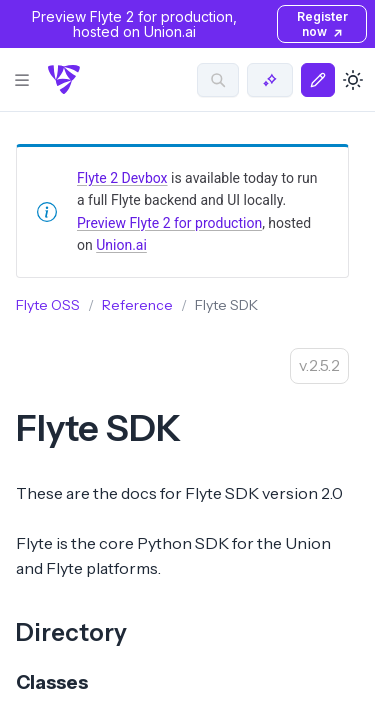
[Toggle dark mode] (353, 80)
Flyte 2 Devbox (122, 178)
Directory (71, 632)
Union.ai (121, 245)
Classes (52, 682)
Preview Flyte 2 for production (169, 223)
